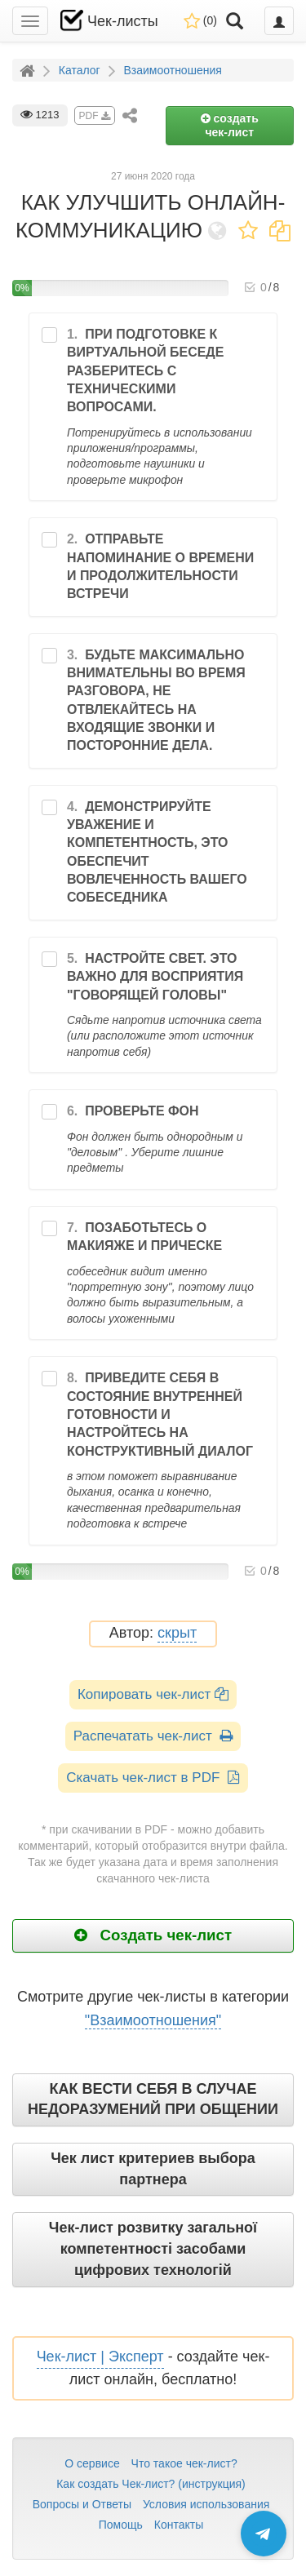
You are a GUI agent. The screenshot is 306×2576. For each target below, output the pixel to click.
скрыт (177, 1633)
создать (230, 125)
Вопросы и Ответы (82, 2504)
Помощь (121, 2524)
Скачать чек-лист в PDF (153, 1777)
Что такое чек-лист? (184, 2463)
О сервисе (91, 2463)
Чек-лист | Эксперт (100, 2356)
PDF (94, 116)
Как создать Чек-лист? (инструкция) (151, 2483)
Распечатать (153, 1736)
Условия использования (206, 2504)
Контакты (178, 2524)
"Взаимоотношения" (153, 2020)
